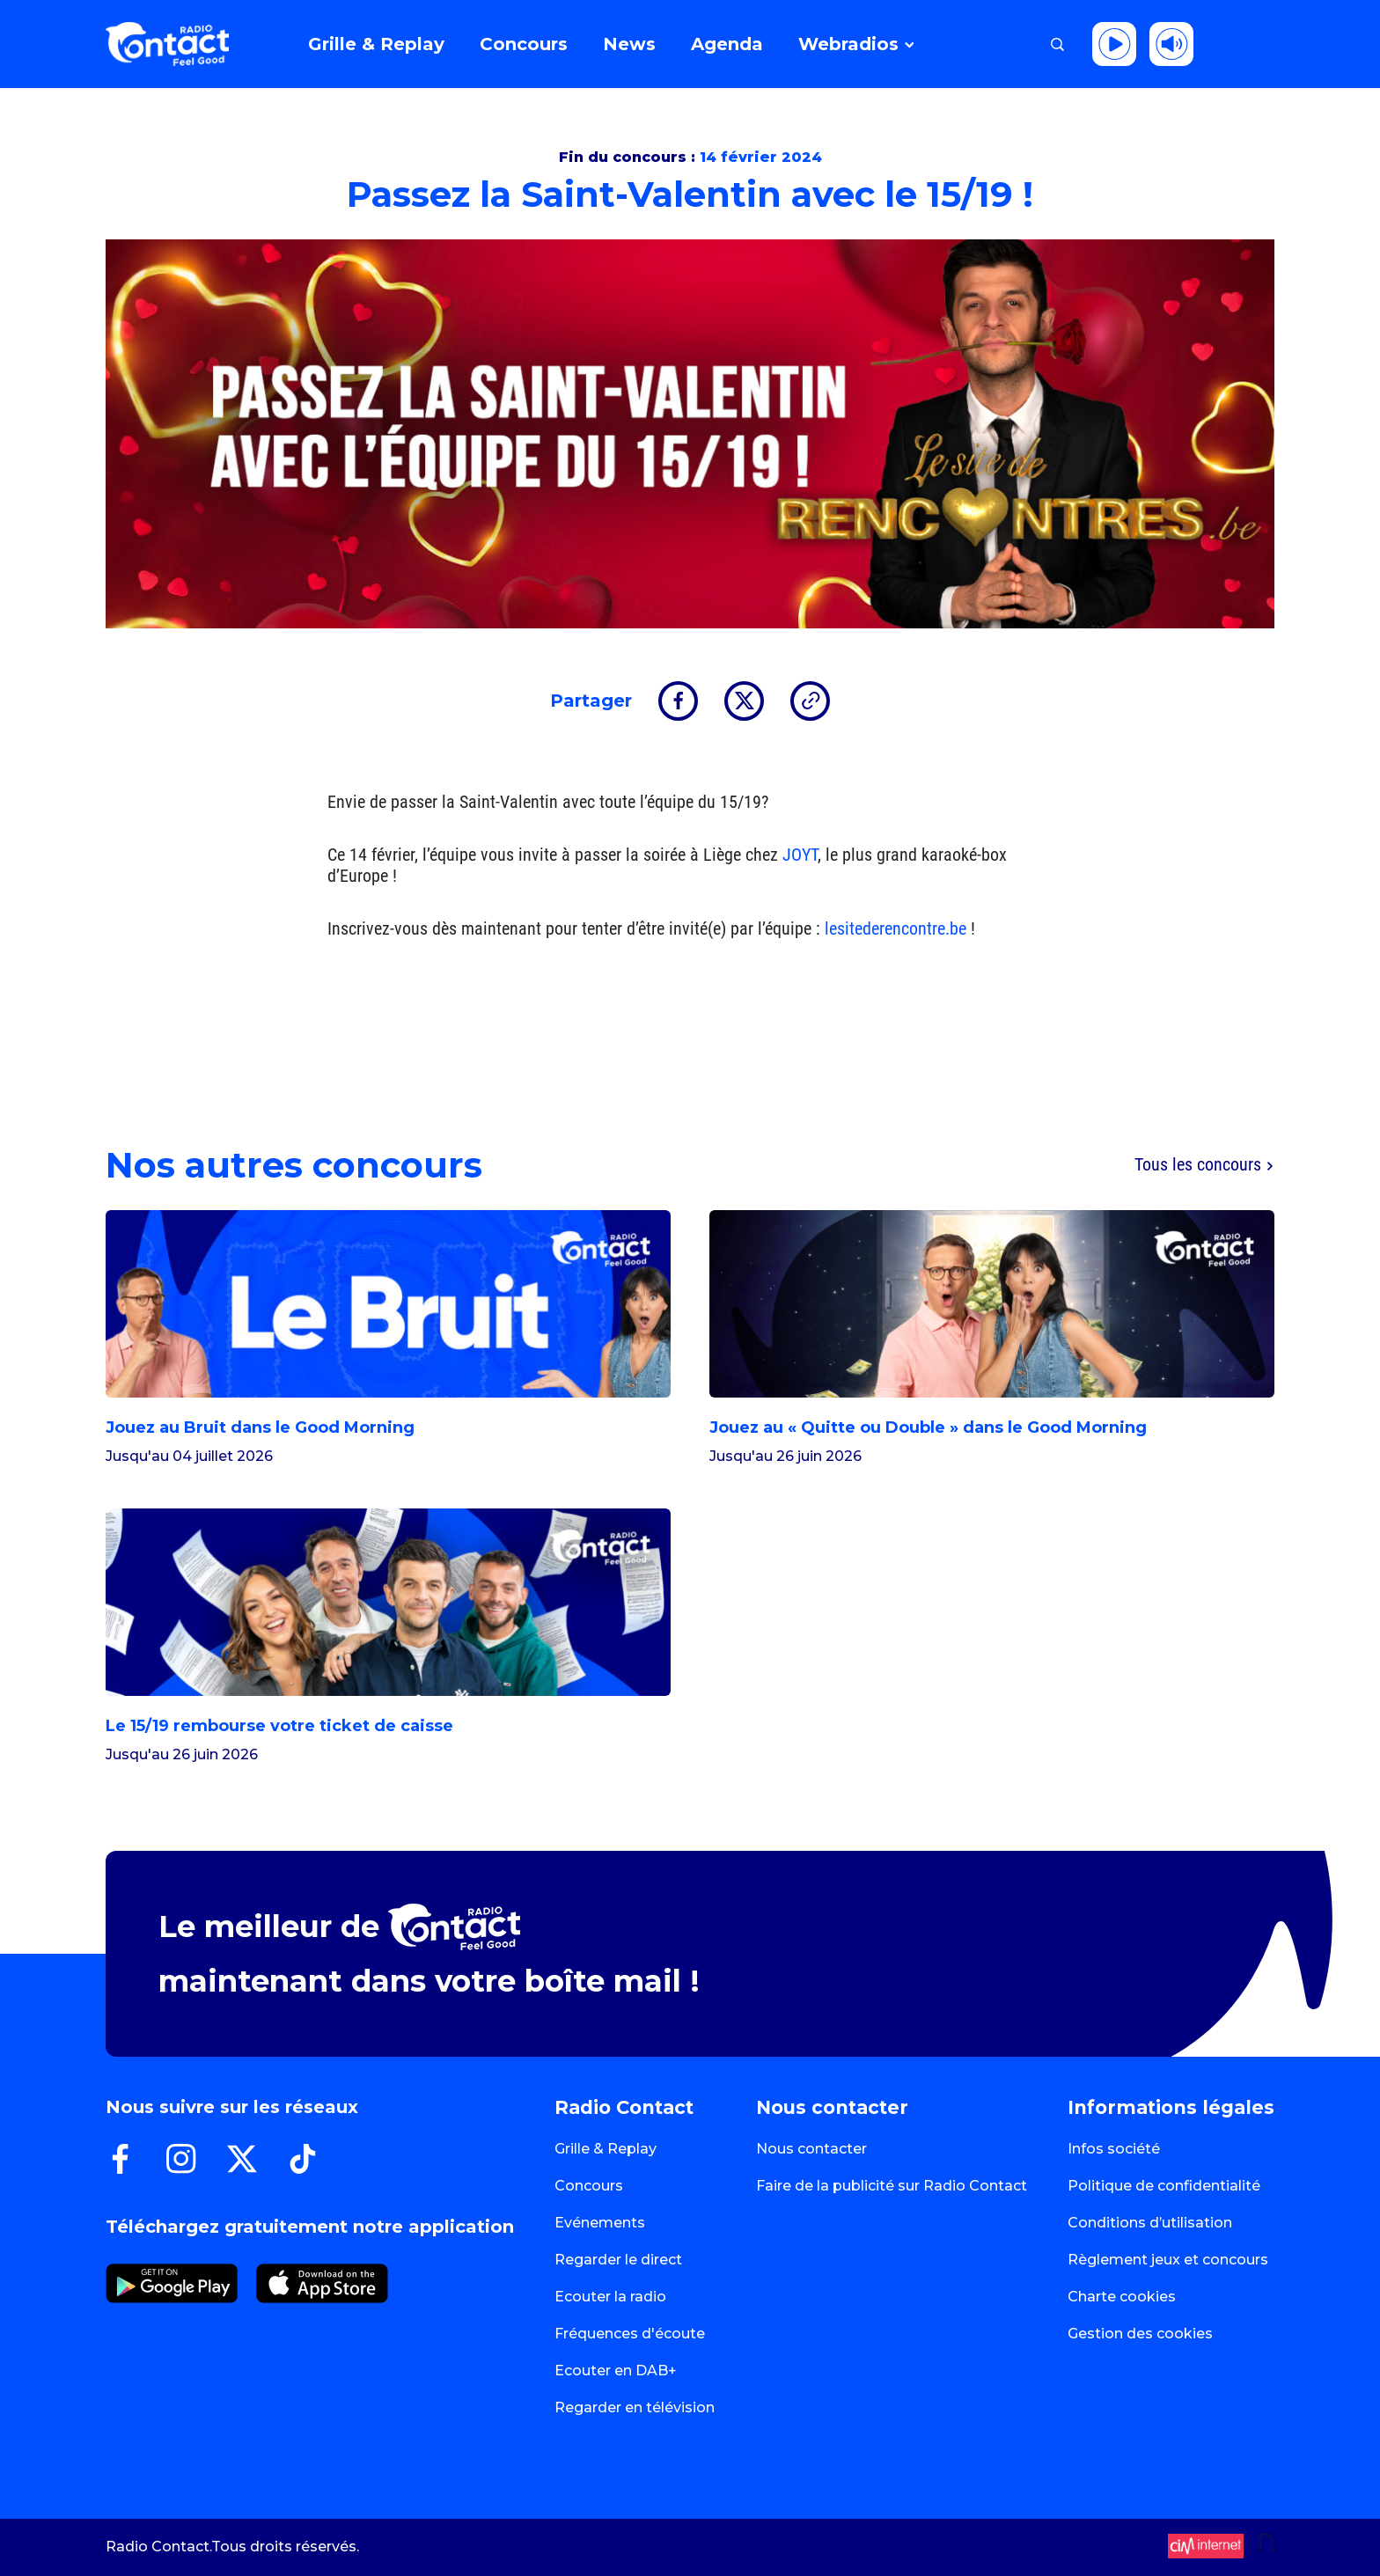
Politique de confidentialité (1164, 2185)
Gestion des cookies (1140, 2333)
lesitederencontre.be (895, 928)
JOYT (800, 854)
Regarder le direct (618, 2259)
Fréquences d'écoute (629, 2333)
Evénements (599, 2222)
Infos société (1114, 2148)
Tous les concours (1204, 1165)
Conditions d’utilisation (1150, 2222)
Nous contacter (811, 2148)
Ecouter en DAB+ (615, 2370)
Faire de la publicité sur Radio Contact (891, 2185)
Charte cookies (1122, 2296)
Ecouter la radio (610, 2296)
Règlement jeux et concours (1168, 2259)
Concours (588, 2185)
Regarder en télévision (634, 2407)
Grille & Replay (605, 2148)
